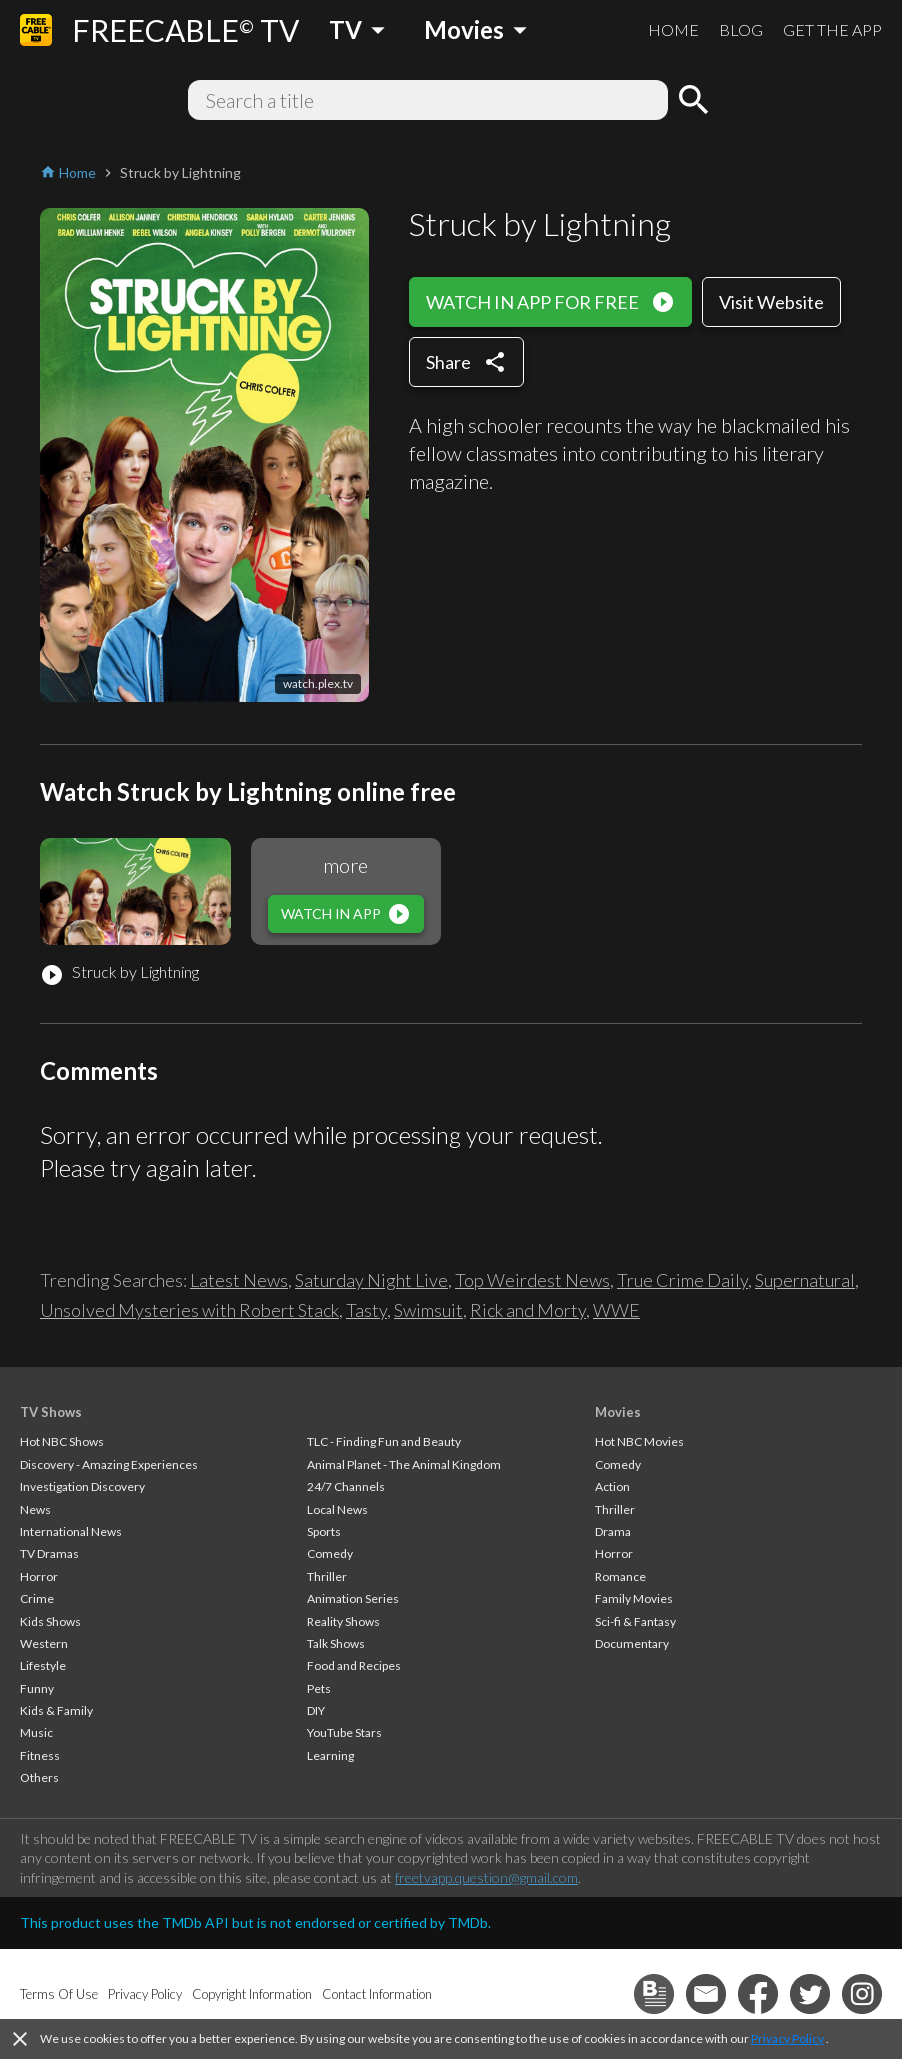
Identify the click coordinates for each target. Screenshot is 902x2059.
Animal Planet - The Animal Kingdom (404, 1464)
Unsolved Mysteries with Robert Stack (189, 1310)
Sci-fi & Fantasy (635, 1621)
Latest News (239, 1280)
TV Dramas (49, 1553)
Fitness (40, 1755)
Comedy (330, 1553)
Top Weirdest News (532, 1280)
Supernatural (805, 1280)
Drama (613, 1531)
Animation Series (353, 1598)
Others (39, 1777)
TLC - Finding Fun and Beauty (384, 1441)
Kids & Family (56, 1710)
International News (71, 1531)
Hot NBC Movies (639, 1441)
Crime (37, 1598)
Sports (324, 1531)
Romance (620, 1576)
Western (44, 1643)
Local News (337, 1509)
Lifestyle (43, 1665)
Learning (330, 1755)
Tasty (366, 1310)
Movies (618, 1412)
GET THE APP (832, 29)
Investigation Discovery (82, 1486)
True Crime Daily (682, 1280)
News (35, 1509)
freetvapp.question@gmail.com (486, 1877)
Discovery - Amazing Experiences (109, 1464)
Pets (319, 1688)
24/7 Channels (346, 1486)
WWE (616, 1310)
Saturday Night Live (371, 1280)
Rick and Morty (528, 1310)
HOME (673, 29)
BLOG (741, 29)
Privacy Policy (787, 2038)
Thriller (327, 1576)
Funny (37, 1688)
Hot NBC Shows (62, 1441)
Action (612, 1486)
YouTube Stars (344, 1732)
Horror (39, 1576)
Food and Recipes (354, 1665)
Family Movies (634, 1598)
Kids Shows (50, 1621)
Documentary (632, 1643)
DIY (316, 1710)
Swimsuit (428, 1310)
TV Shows (51, 1412)
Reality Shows (343, 1621)
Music (36, 1732)
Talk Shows (336, 1643)
